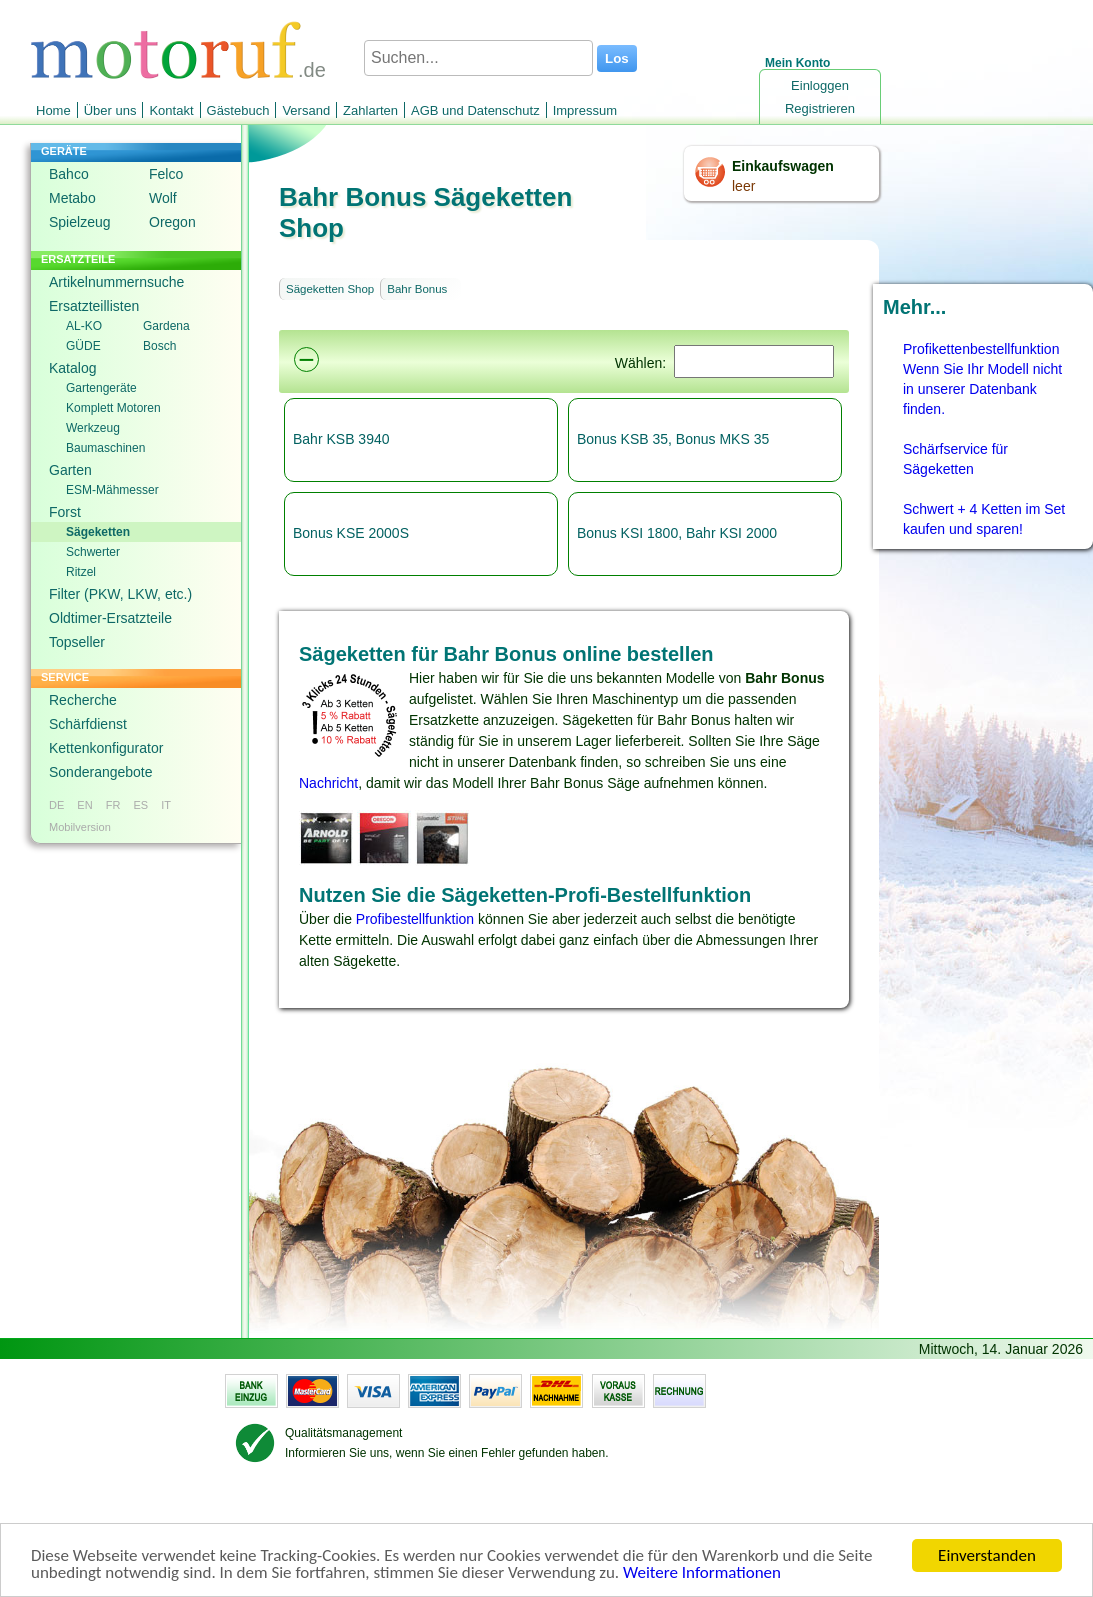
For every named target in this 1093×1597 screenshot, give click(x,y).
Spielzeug (80, 222)
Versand (306, 110)
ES (140, 805)
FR (113, 805)
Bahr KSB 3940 (341, 439)
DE (56, 805)
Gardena (166, 326)
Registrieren (820, 108)
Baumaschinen (105, 448)
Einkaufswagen (783, 166)
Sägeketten (98, 532)
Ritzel (81, 572)
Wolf (163, 198)
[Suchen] (754, 361)
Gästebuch (238, 110)
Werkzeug (93, 428)
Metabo (72, 198)
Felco (166, 174)
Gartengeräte (101, 388)
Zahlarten (370, 110)
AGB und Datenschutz (475, 110)
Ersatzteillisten (94, 306)
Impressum (585, 110)
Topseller (77, 642)
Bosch (159, 346)
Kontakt (171, 110)
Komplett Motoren (113, 408)
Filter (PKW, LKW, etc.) (120, 594)
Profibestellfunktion (415, 919)
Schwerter (93, 552)
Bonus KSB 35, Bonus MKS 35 (673, 439)
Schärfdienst (88, 724)
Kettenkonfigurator (106, 748)
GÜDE (83, 346)
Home (53, 110)
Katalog (72, 368)
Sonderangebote (101, 772)
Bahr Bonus (417, 289)
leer (743, 186)
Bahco (69, 174)
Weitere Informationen (702, 1574)
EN (84, 805)
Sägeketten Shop (330, 289)
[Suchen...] (478, 58)
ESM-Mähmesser (112, 490)
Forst (65, 512)
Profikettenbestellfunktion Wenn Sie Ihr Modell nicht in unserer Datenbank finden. (982, 379)
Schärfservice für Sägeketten (955, 459)
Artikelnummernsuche (116, 282)
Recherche (83, 700)
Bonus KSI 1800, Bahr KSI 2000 (677, 533)
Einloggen (820, 85)
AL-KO (84, 326)
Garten (70, 470)
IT (166, 805)
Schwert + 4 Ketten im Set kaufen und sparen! (984, 519)
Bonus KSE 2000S (351, 533)
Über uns (110, 110)
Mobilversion (80, 827)
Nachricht (328, 783)
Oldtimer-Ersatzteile (110, 618)
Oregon (172, 222)
